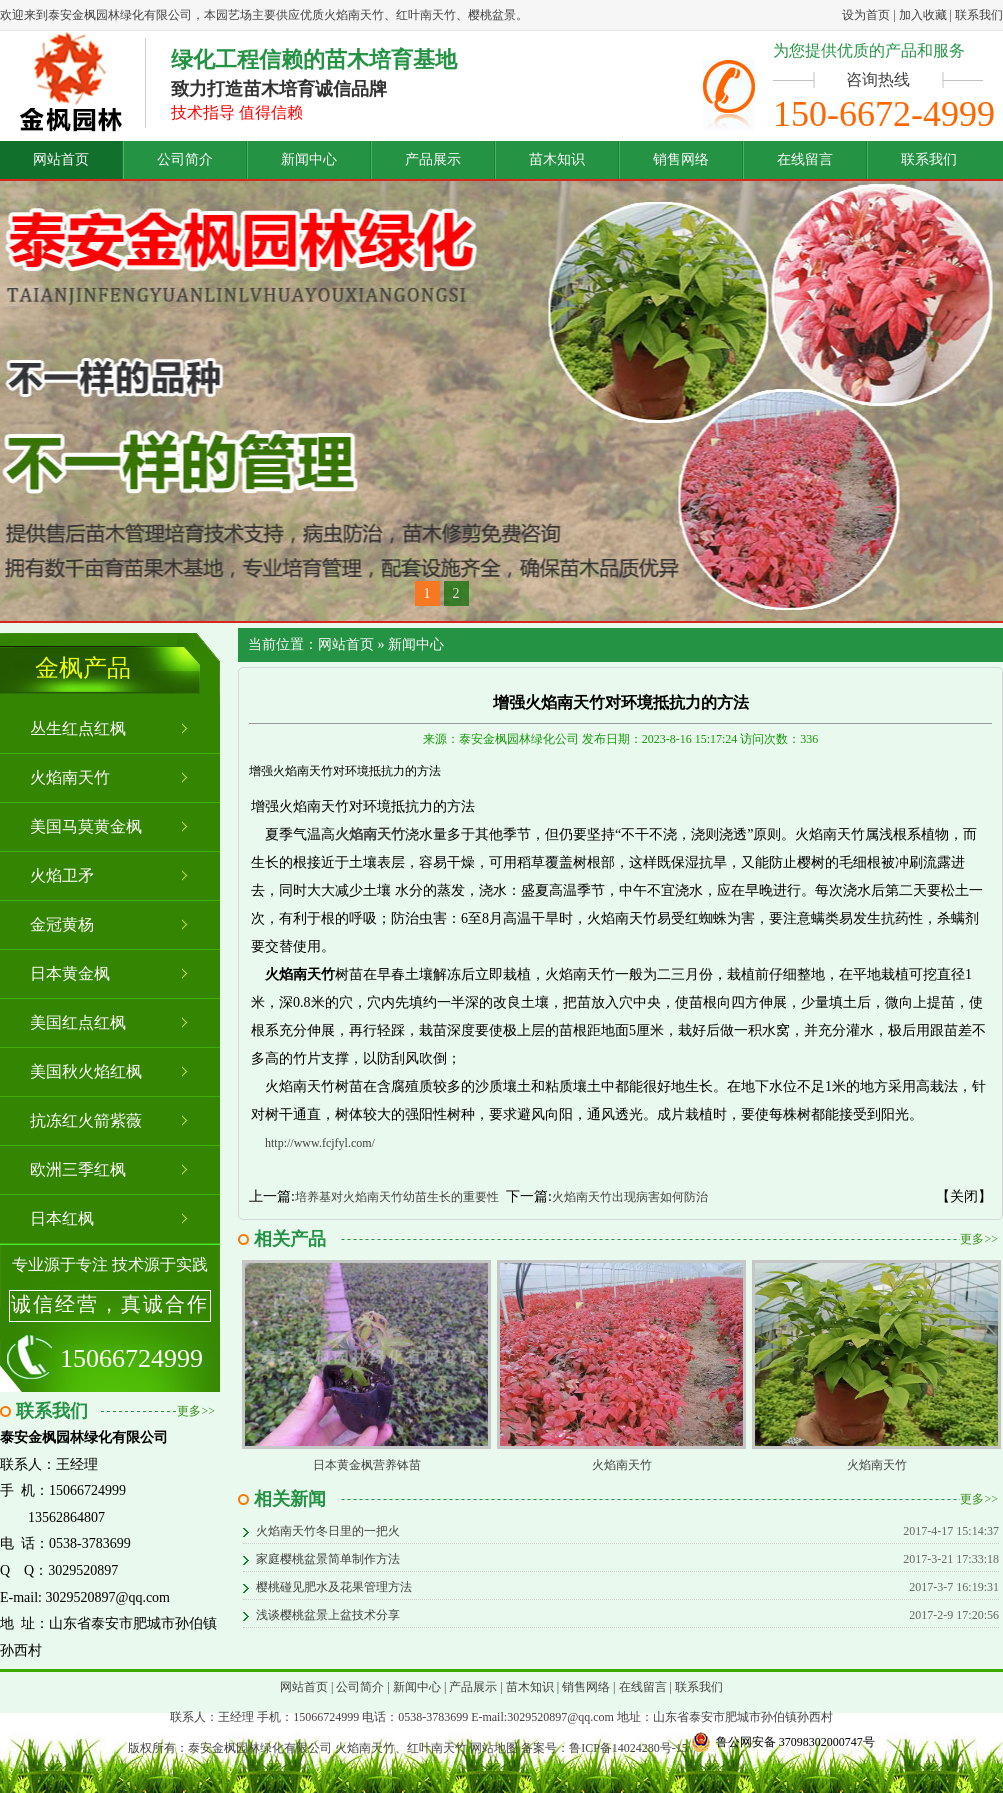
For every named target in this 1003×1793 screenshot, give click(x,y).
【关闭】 (964, 1196)
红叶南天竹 (437, 1748)
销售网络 (681, 159)
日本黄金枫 (70, 973)
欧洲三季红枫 (78, 1169)
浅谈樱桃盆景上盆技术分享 (328, 1615)
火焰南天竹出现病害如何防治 (630, 1197)
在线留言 (805, 159)
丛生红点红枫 (78, 728)
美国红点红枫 (78, 1022)
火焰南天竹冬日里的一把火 (328, 1531)
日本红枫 (62, 1218)
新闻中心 (309, 159)
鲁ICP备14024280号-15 (628, 1748)
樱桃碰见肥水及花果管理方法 (334, 1587)
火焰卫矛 (62, 875)
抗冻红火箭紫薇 (86, 1120)
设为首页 (866, 15)
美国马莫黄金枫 (86, 826)
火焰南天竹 (70, 777)
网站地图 (494, 1748)
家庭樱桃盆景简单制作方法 (328, 1559)
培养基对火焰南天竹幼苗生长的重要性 (397, 1197)
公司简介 (185, 159)
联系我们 (979, 15)
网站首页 (61, 159)
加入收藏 (923, 15)
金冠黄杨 (62, 924)
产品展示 (433, 159)
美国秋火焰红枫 (86, 1071)
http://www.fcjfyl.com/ (320, 1143)
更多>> (196, 1411)
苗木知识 (557, 159)
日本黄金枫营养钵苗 (367, 1465)
